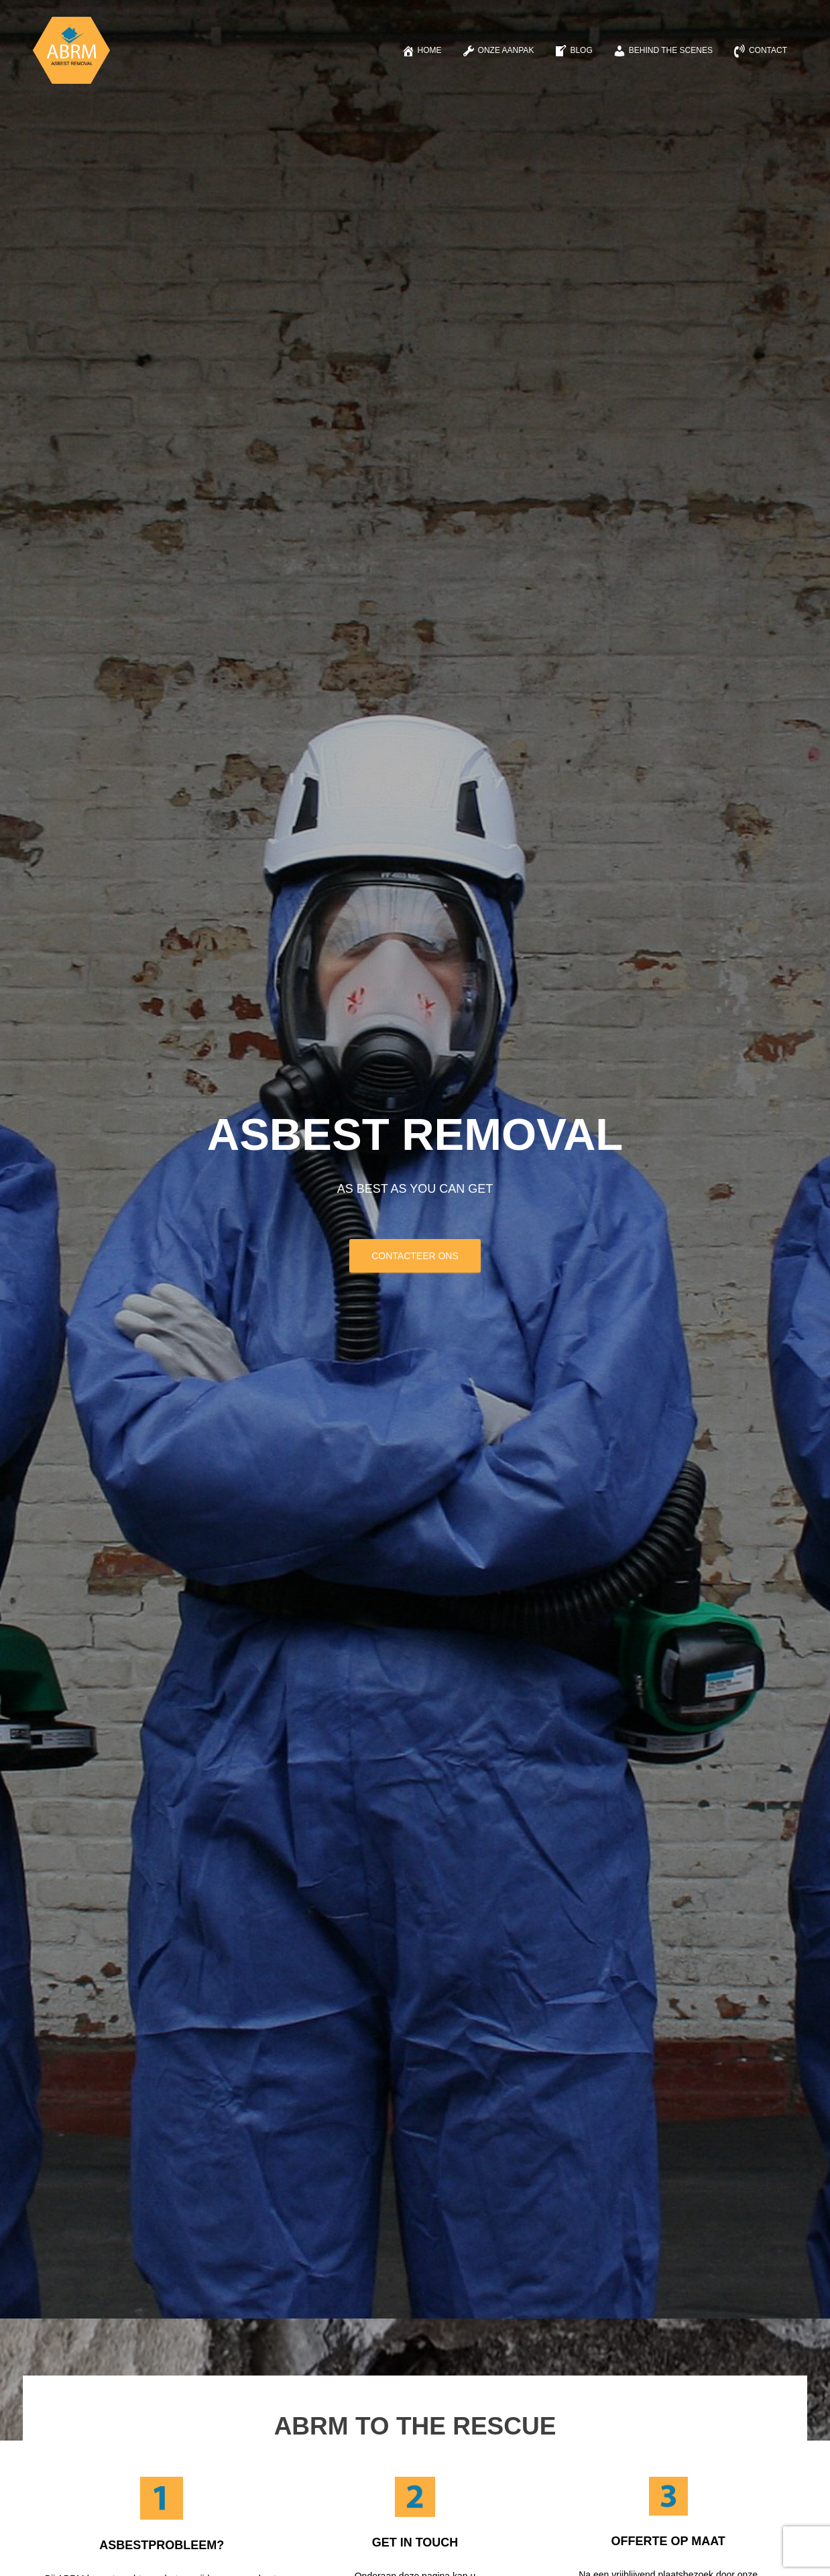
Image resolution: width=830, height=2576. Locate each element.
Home (422, 51)
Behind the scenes (663, 51)
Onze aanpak (498, 51)
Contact (760, 51)
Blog (573, 51)
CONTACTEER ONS (415, 1255)
